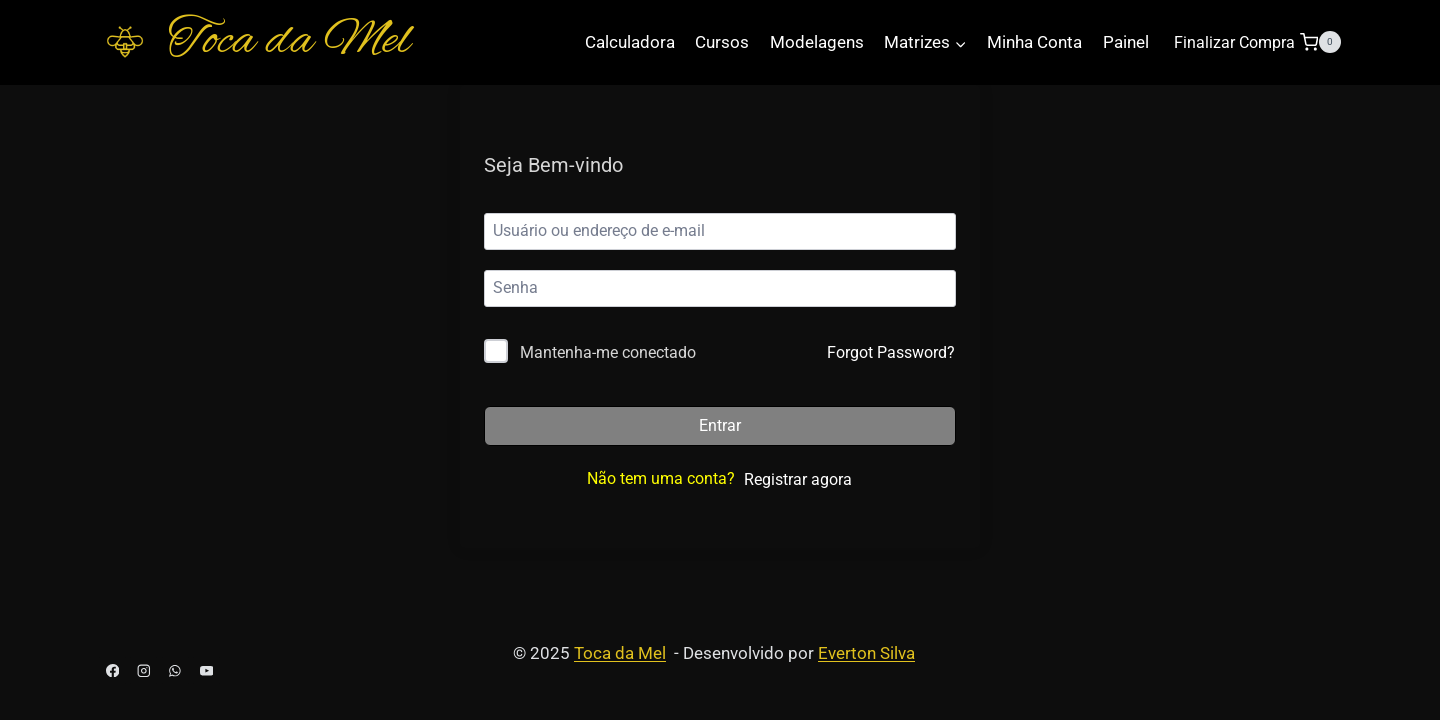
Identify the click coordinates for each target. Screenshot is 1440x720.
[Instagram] (143, 670)
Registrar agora (798, 479)
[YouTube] (206, 670)
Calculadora (630, 42)
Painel (1126, 42)
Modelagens (817, 42)
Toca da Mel (620, 653)
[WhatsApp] (175, 670)
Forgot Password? (891, 352)
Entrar (720, 425)
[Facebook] (112, 670)
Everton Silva (866, 653)
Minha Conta (1034, 42)
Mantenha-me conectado (608, 352)
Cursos (722, 42)
